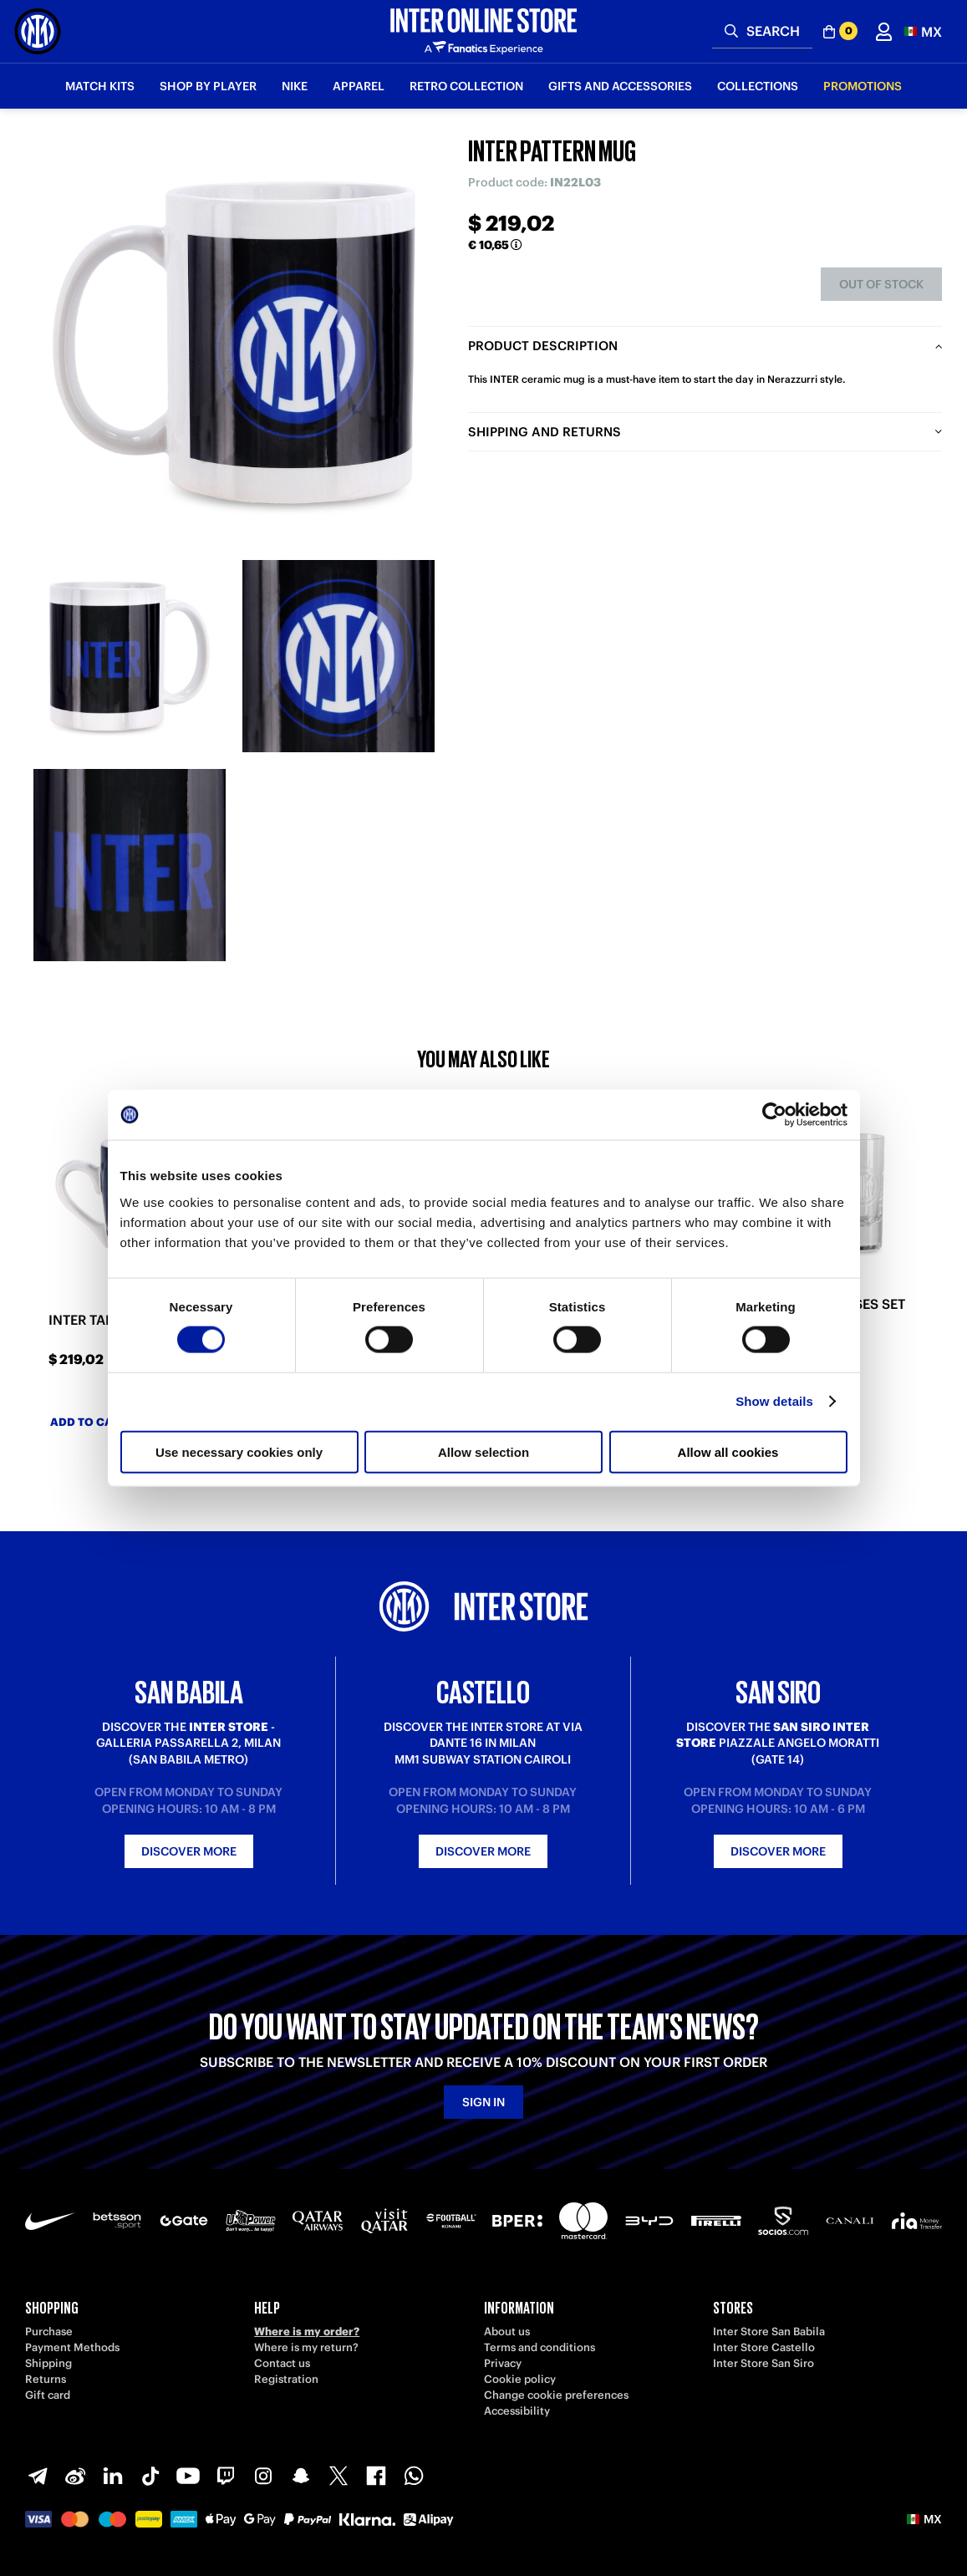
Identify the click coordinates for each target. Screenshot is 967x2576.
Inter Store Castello (764, 2347)
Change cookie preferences (556, 2395)
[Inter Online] (38, 31)
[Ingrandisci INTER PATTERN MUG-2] (338, 656)
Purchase (49, 2331)
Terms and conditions (539, 2347)
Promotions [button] (862, 86)
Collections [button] (757, 86)
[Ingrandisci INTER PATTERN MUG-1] (129, 656)
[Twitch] (225, 2475)
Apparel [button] (358, 86)
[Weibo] (75, 2475)
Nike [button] (295, 86)
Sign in (483, 2102)
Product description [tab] (543, 346)
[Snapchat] (300, 2475)
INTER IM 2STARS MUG (350, 1320)
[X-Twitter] (338, 2475)
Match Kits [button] (100, 86)
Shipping (48, 2363)
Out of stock (881, 284)
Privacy (503, 2363)
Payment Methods (72, 2347)
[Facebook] (376, 2475)
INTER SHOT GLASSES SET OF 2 (821, 1312)
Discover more (189, 1851)
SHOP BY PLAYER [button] (208, 86)
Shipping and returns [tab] (544, 432)
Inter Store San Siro (763, 2363)
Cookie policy (520, 2379)
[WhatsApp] (413, 2475)
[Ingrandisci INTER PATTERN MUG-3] (129, 865)
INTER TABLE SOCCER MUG (135, 1320)
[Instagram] (263, 2475)
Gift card (47, 2395)
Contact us (282, 2363)
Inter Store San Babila (769, 2331)
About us (507, 2331)
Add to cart (96, 1422)
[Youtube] (188, 2475)
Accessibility (517, 2411)
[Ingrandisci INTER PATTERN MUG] (234, 342)
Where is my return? (306, 2347)
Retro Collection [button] (466, 86)
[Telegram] (37, 2475)
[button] (923, 31)
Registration (286, 2379)
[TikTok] (150, 2475)
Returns (45, 2379)
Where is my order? (306, 2331)
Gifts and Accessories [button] (620, 86)
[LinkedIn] (112, 2475)
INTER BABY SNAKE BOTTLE (596, 1320)
